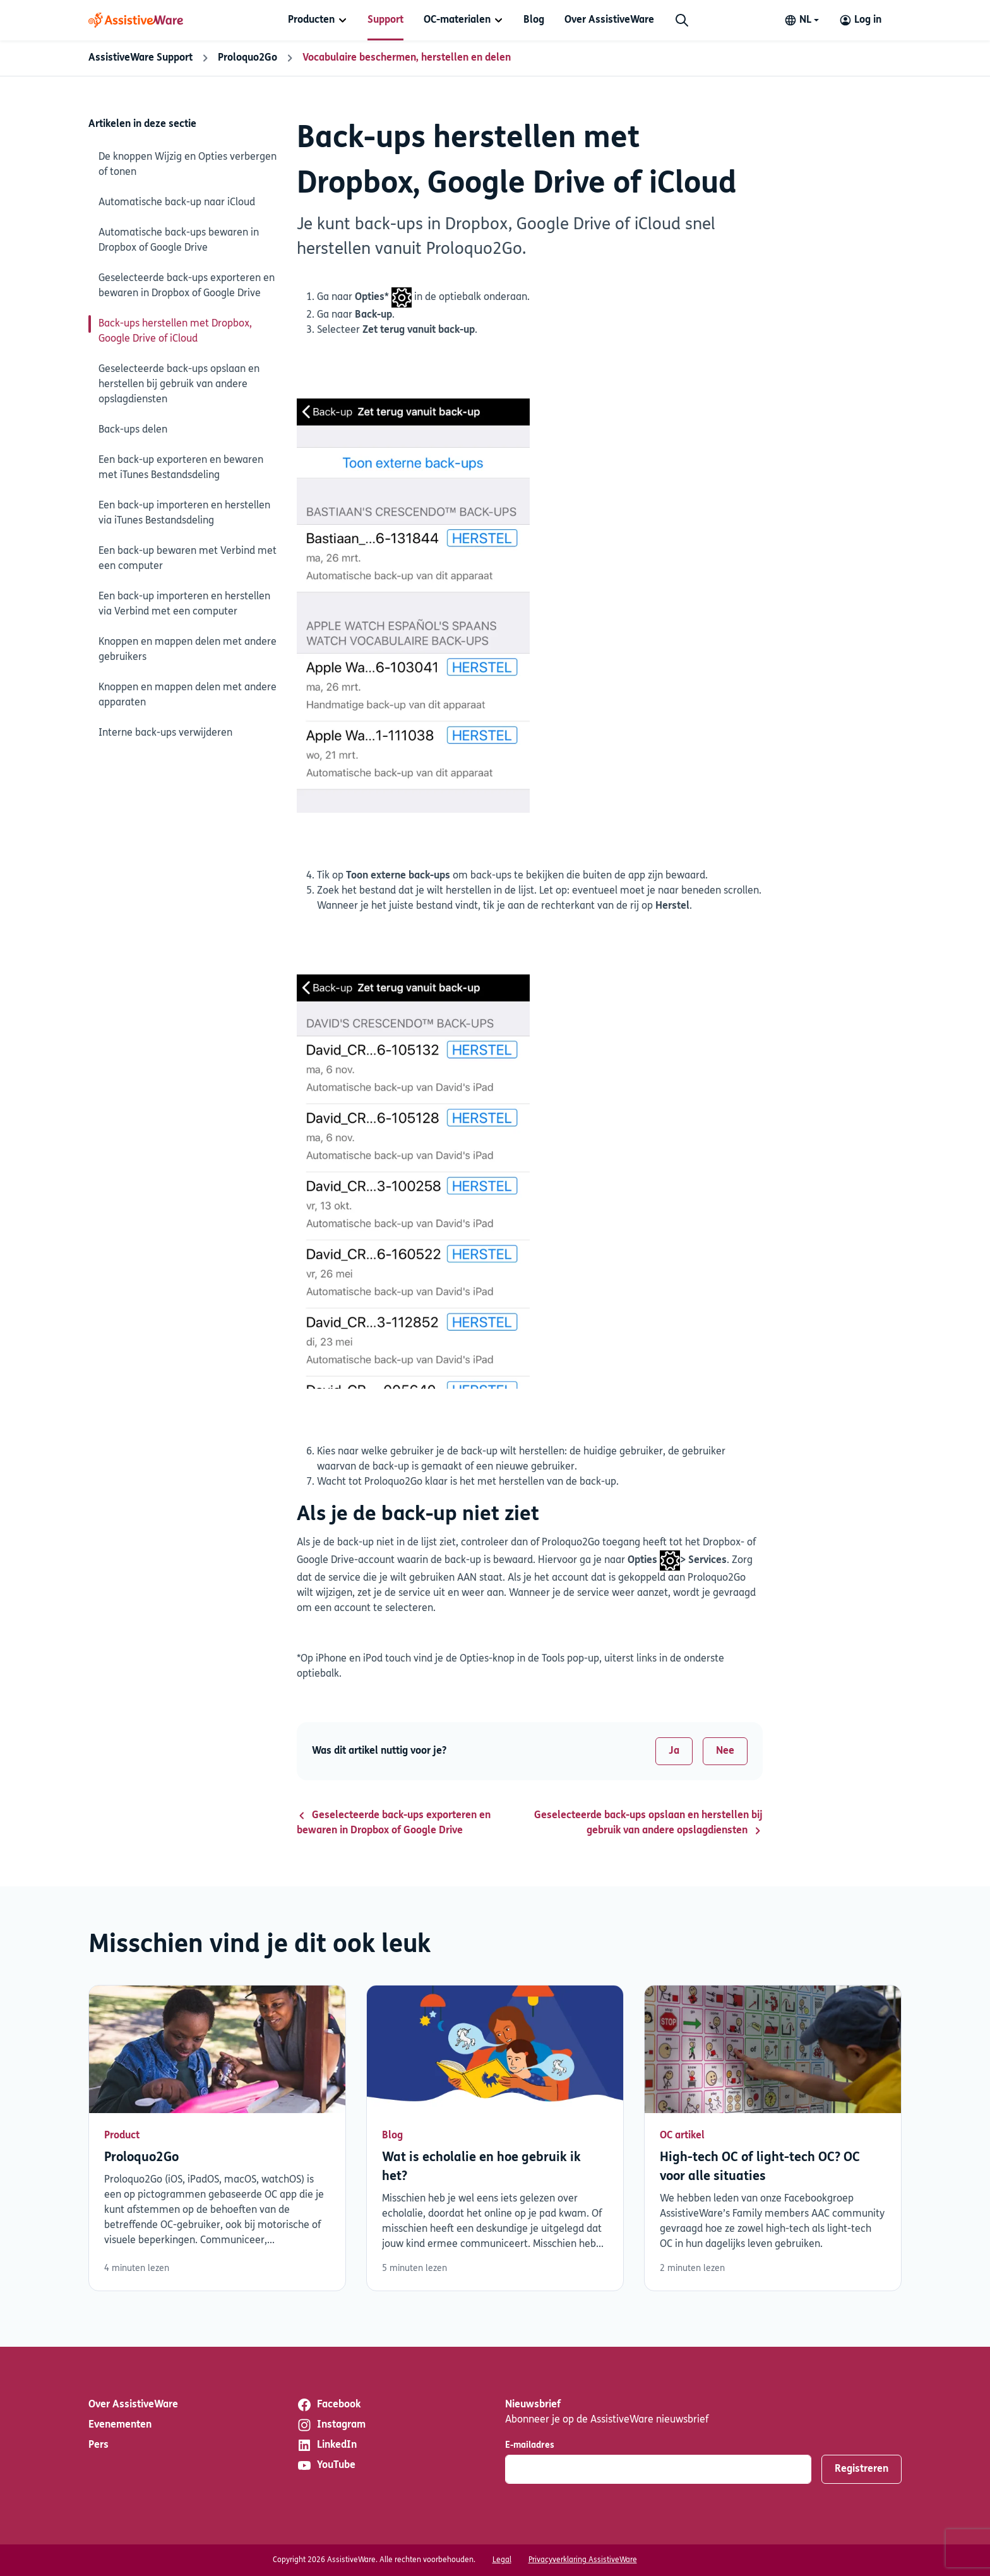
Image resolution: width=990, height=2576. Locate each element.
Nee (725, 1751)
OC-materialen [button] (457, 20)
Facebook (329, 2404)
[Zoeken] (681, 20)
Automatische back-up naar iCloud (176, 203)
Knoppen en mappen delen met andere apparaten (187, 695)
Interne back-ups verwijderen (165, 733)
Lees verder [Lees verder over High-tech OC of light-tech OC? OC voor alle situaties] (773, 2138)
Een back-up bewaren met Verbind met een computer (187, 559)
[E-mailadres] (658, 2469)
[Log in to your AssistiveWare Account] (860, 20)
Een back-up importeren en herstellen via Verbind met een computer (184, 604)
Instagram (331, 2425)
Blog (533, 20)
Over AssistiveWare (609, 20)
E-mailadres (529, 2445)
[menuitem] (317, 20)
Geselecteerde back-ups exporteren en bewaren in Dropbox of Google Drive (186, 286)
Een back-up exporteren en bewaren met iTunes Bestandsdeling (180, 468)
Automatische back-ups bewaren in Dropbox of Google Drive (178, 240)
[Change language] (801, 20)
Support (385, 20)
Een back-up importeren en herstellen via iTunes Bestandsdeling (184, 513)
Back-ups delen (132, 430)
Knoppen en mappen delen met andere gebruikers (187, 649)
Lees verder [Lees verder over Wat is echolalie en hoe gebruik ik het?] (495, 2138)
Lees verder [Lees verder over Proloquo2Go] (217, 2138)
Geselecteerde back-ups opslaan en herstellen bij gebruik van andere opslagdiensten (178, 384)
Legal (501, 2560)
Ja (674, 1751)
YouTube (326, 2465)
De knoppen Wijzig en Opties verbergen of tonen (187, 164)
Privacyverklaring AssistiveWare (582, 2560)
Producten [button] (311, 20)
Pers (98, 2445)
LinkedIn (327, 2445)
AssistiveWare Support (140, 58)
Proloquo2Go (247, 58)
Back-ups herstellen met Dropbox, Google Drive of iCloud (175, 331)
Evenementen (120, 2425)
